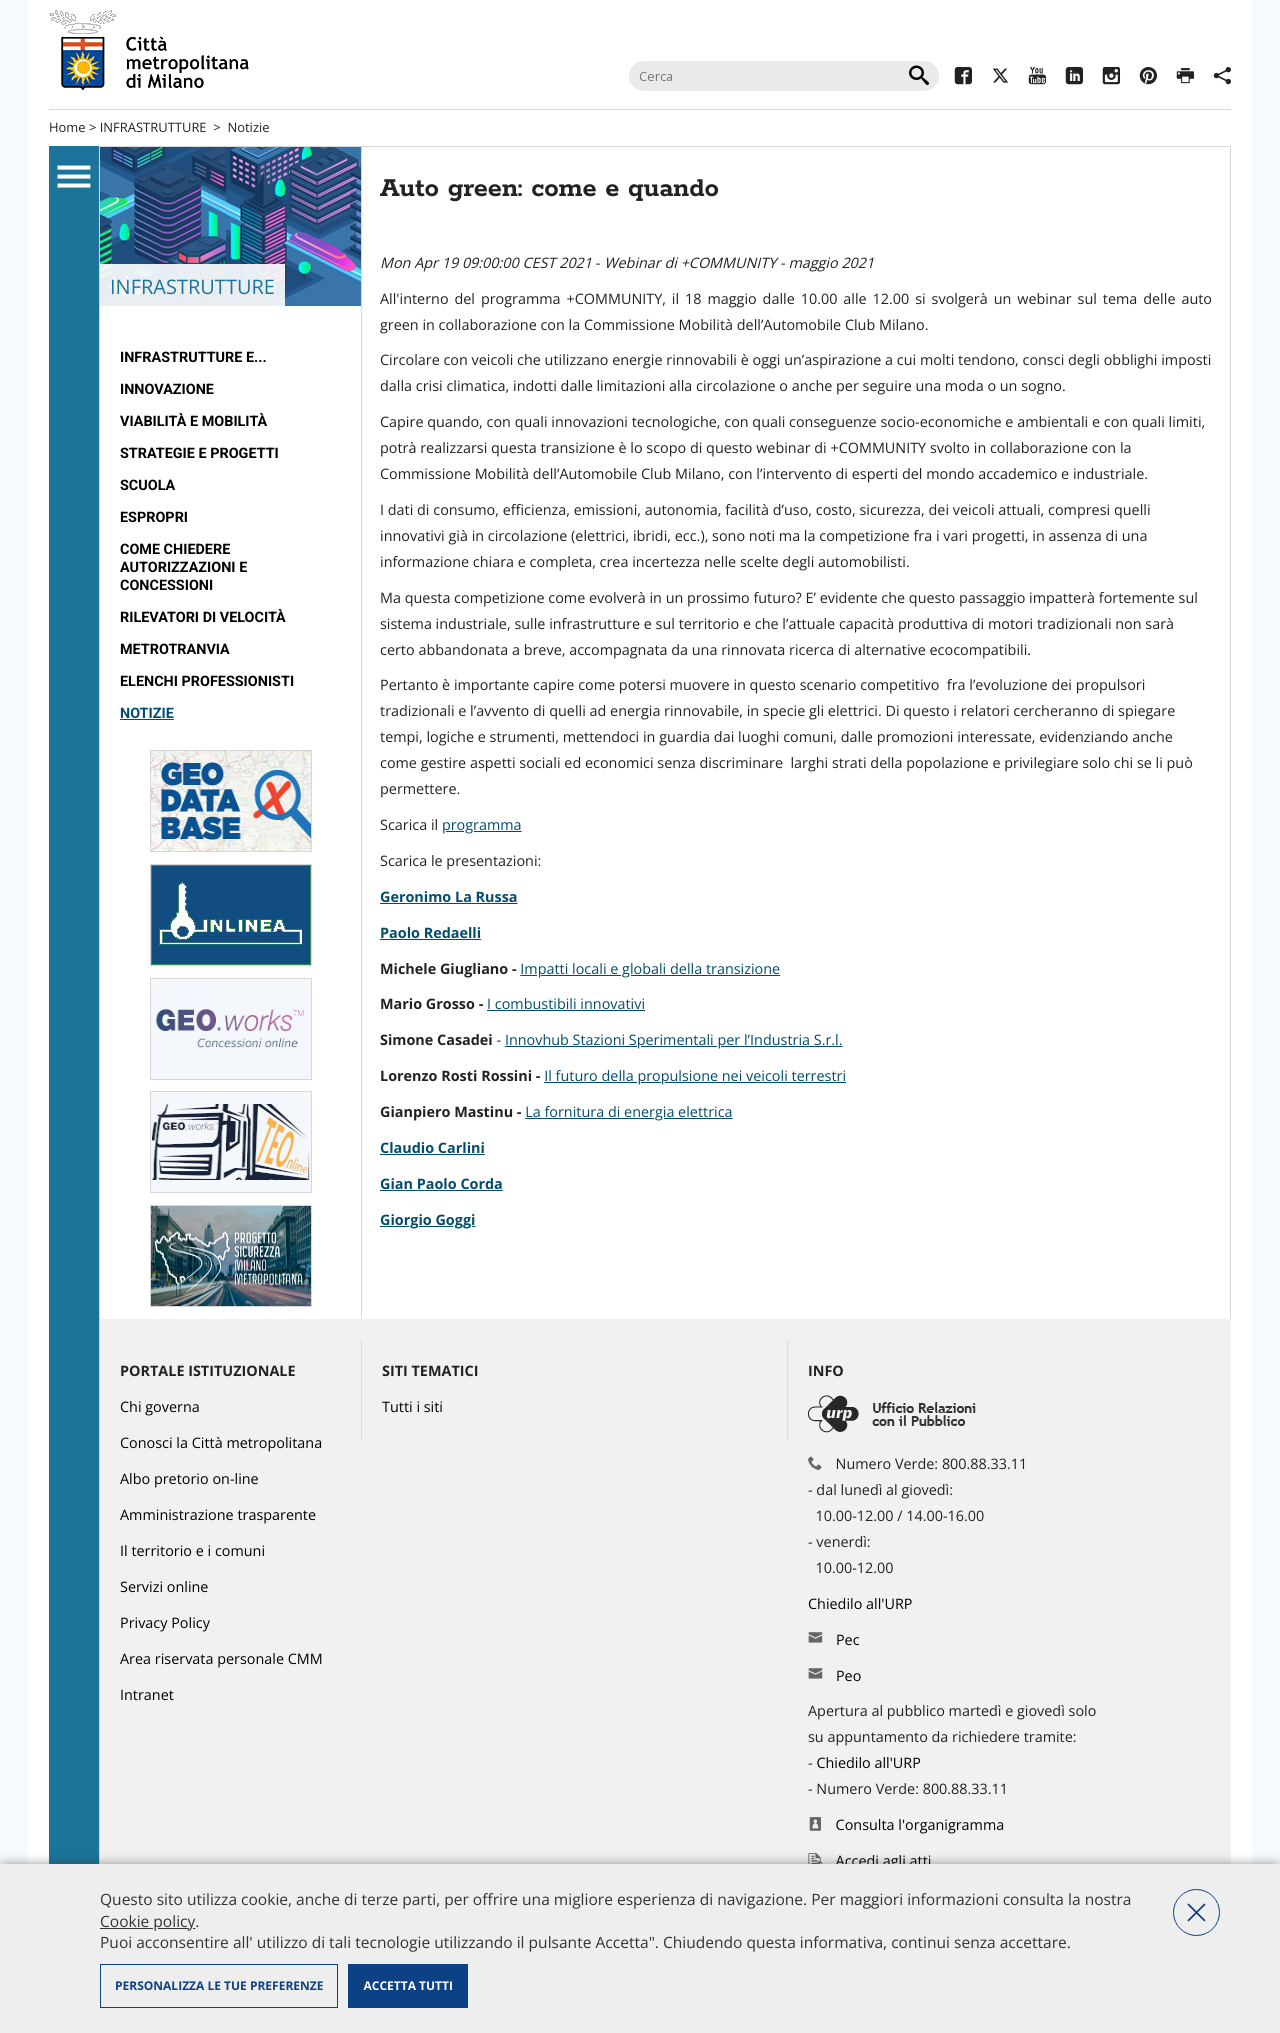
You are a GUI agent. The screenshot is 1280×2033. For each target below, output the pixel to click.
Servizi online (164, 1587)
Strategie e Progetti (199, 453)
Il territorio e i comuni (192, 1551)
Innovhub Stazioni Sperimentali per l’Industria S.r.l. (674, 1040)
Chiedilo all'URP (862, 1604)
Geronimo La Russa (449, 897)
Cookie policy (147, 1921)
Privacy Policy (165, 1623)
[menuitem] (230, 358)
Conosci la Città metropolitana (221, 1443)
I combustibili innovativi (566, 1004)
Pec (848, 1640)
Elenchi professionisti (207, 681)
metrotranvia (175, 649)
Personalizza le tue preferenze (219, 1985)
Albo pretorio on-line (189, 1479)
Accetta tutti (407, 1985)
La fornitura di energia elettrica (628, 1112)
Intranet (147, 1695)
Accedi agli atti (884, 1861)
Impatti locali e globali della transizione (650, 969)
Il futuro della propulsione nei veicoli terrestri (695, 1076)
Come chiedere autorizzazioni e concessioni (183, 567)
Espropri (154, 517)
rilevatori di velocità (203, 617)
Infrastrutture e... (193, 357)
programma (482, 825)
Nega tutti (1196, 1912)
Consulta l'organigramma (920, 1825)
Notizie (248, 127)
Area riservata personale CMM (221, 1659)
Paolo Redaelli (430, 933)
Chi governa (160, 1407)
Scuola (147, 485)
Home (67, 127)
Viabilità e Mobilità (193, 421)
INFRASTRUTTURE (153, 127)
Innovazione (167, 389)
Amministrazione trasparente (218, 1515)
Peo (848, 1676)
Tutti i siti (412, 1407)
